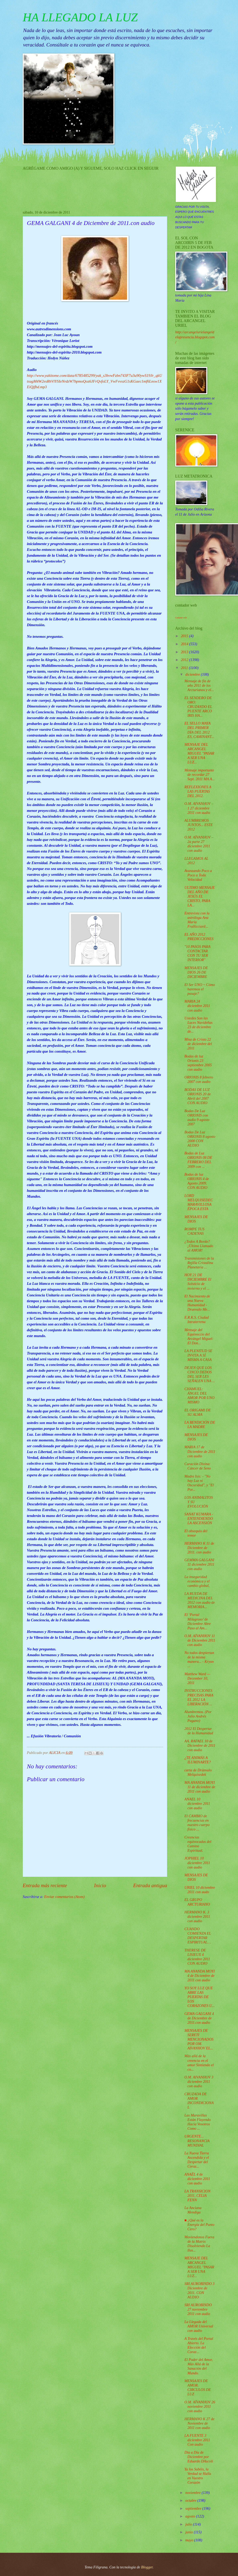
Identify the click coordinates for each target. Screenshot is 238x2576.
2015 (185, 636)
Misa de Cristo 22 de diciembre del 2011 (198, 1043)
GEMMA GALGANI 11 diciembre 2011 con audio (199, 1564)
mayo (189, 2540)
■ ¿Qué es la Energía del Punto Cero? (199, 2224)
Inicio (100, 1885)
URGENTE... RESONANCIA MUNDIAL (197, 2140)
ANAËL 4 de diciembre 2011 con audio (197, 2178)
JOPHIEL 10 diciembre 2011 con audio (197, 1862)
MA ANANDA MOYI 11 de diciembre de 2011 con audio (199, 1787)
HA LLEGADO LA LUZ (80, 17)
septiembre (193, 2508)
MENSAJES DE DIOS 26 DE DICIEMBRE (196, 972)
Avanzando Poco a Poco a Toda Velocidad (198, 875)
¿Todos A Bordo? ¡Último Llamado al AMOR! (198, 1246)
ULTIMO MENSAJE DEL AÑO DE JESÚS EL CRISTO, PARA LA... (199, 896)
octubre (191, 2500)
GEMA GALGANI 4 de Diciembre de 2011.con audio (199, 2018)
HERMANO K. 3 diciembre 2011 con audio (197, 1916)
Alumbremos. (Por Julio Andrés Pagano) (198, 1716)
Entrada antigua (150, 1885)
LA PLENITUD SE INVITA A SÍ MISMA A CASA (198, 1355)
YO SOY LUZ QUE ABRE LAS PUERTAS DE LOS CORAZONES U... (199, 1997)
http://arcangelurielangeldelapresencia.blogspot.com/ (195, 337)
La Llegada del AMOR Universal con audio (198, 2326)
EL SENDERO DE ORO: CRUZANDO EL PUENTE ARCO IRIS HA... (198, 707)
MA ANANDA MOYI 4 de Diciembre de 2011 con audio (199, 1975)
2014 (185, 644)
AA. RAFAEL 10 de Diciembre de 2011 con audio (199, 1745)
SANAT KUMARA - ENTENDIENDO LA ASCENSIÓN (198, 1518)
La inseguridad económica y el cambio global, (197, 1581)
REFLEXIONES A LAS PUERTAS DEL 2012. (197, 791)
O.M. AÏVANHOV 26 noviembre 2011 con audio (199, 2406)
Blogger (147, 2567)
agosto (190, 2516)
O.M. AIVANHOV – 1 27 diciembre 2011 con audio (198, 808)
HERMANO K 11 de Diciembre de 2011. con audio (199, 1547)
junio (189, 2532)
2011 (185, 668)
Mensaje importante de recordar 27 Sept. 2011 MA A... (199, 774)
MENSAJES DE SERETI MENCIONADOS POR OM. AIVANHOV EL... (199, 2039)
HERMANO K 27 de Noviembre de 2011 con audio (199, 2423)
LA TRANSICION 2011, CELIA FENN (197, 2195)
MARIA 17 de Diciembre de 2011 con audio (199, 1451)
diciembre (193, 674)
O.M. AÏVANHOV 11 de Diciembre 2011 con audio (199, 1640)
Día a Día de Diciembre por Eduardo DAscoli (198, 2456)
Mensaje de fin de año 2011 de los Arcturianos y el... (199, 685)
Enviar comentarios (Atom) (64, 1897)
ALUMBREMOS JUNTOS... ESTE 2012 (198, 824)
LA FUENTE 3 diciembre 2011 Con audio (197, 2440)
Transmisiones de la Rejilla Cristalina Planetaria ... (199, 1262)
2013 (185, 652)
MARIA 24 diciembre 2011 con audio (197, 1005)
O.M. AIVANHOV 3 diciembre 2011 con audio (198, 2081)
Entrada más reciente (45, 1885)
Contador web (181, 618)
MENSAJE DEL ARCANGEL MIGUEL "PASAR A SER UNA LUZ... (199, 753)
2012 (185, 660)
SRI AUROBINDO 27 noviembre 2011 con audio (198, 2309)
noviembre (193, 2493)
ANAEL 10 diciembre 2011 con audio (197, 1803)
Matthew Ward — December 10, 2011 (197, 1678)
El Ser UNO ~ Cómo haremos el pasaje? (199, 989)
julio (189, 2524)
